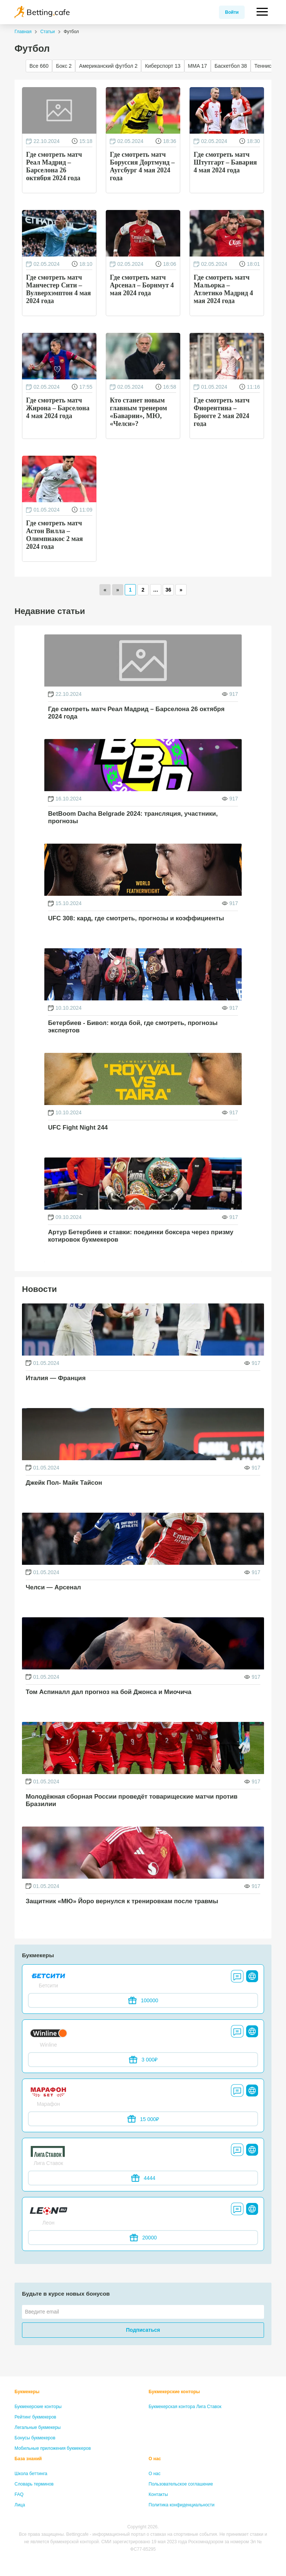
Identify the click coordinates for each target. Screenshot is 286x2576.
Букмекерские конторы (38, 2406)
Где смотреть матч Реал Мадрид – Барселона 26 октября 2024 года (54, 166)
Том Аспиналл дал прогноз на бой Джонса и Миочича (108, 1691)
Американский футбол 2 (108, 66)
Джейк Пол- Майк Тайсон (64, 1482)
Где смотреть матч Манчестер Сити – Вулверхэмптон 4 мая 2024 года (58, 288)
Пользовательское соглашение (181, 2484)
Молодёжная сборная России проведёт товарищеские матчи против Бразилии (132, 1800)
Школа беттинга (31, 2473)
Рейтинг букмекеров (35, 2417)
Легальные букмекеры (38, 2427)
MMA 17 (197, 66)
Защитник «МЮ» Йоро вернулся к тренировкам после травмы (122, 1901)
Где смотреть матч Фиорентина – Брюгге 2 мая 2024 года (222, 411)
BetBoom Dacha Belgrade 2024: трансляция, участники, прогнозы (133, 817)
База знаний (28, 2458)
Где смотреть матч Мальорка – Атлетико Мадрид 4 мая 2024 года (223, 288)
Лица (20, 2504)
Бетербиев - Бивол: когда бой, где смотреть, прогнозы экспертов (132, 1026)
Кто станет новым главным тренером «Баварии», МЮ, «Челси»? (138, 411)
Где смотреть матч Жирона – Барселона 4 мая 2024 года (57, 408)
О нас (155, 2458)
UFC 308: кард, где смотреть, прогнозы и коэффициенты (136, 918)
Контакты (158, 2494)
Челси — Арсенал (53, 1587)
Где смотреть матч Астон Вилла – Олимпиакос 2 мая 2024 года (54, 534)
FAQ (19, 2494)
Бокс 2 (64, 66)
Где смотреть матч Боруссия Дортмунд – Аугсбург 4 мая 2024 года (142, 166)
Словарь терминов (34, 2484)
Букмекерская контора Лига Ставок (185, 2406)
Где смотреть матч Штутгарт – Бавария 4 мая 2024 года (225, 162)
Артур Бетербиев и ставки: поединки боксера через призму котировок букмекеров (140, 1236)
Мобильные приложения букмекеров (53, 2448)
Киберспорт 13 (162, 66)
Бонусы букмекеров (35, 2437)
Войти (232, 12)
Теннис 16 (266, 66)
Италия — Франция (56, 1378)
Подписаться (143, 2330)
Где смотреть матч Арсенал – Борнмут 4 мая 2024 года (142, 285)
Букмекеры (27, 2391)
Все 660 (38, 66)
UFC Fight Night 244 (78, 1127)
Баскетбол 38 (230, 66)
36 (168, 590)
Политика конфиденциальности (181, 2504)
